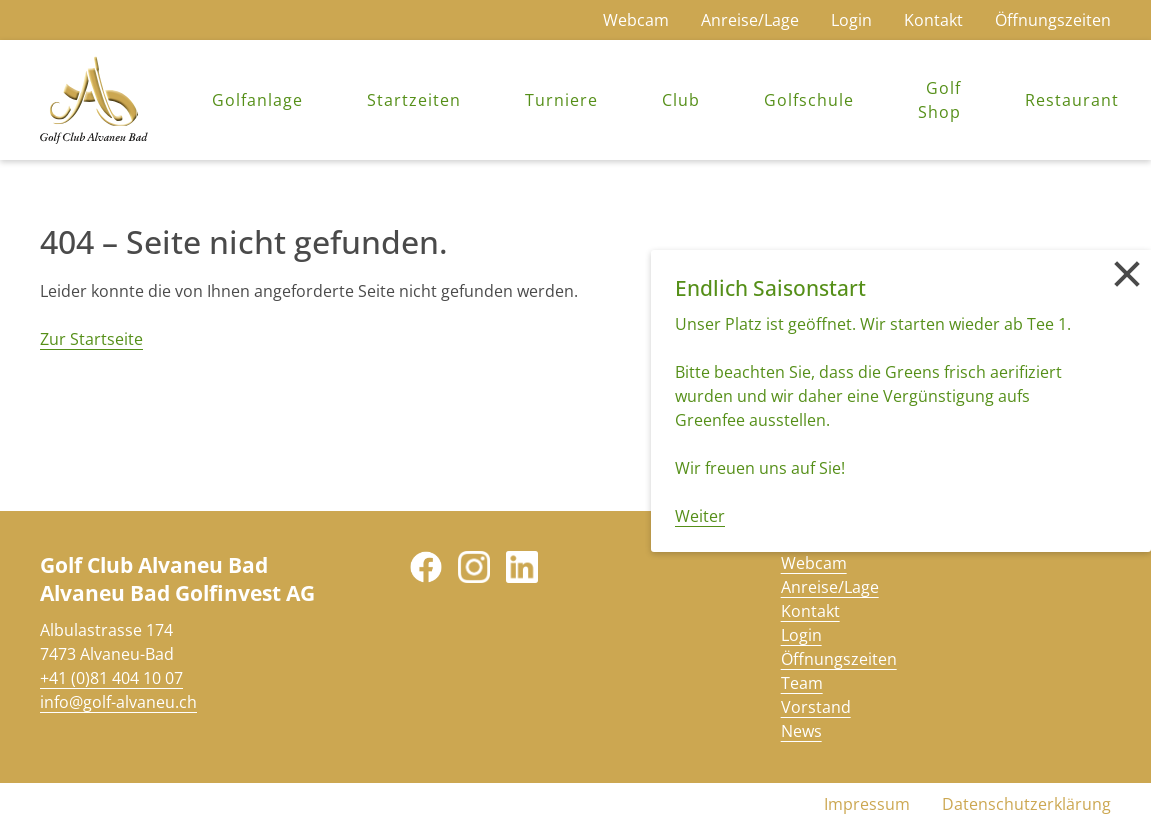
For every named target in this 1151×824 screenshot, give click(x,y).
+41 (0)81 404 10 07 (111, 678)
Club (681, 100)
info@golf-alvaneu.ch (118, 702)
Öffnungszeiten (1053, 20)
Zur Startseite (91, 339)
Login (851, 20)
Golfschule (809, 100)
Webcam (636, 20)
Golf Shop (939, 100)
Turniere (561, 100)
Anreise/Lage (750, 20)
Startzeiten (414, 100)
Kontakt (933, 20)
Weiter (700, 516)
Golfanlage (257, 100)
